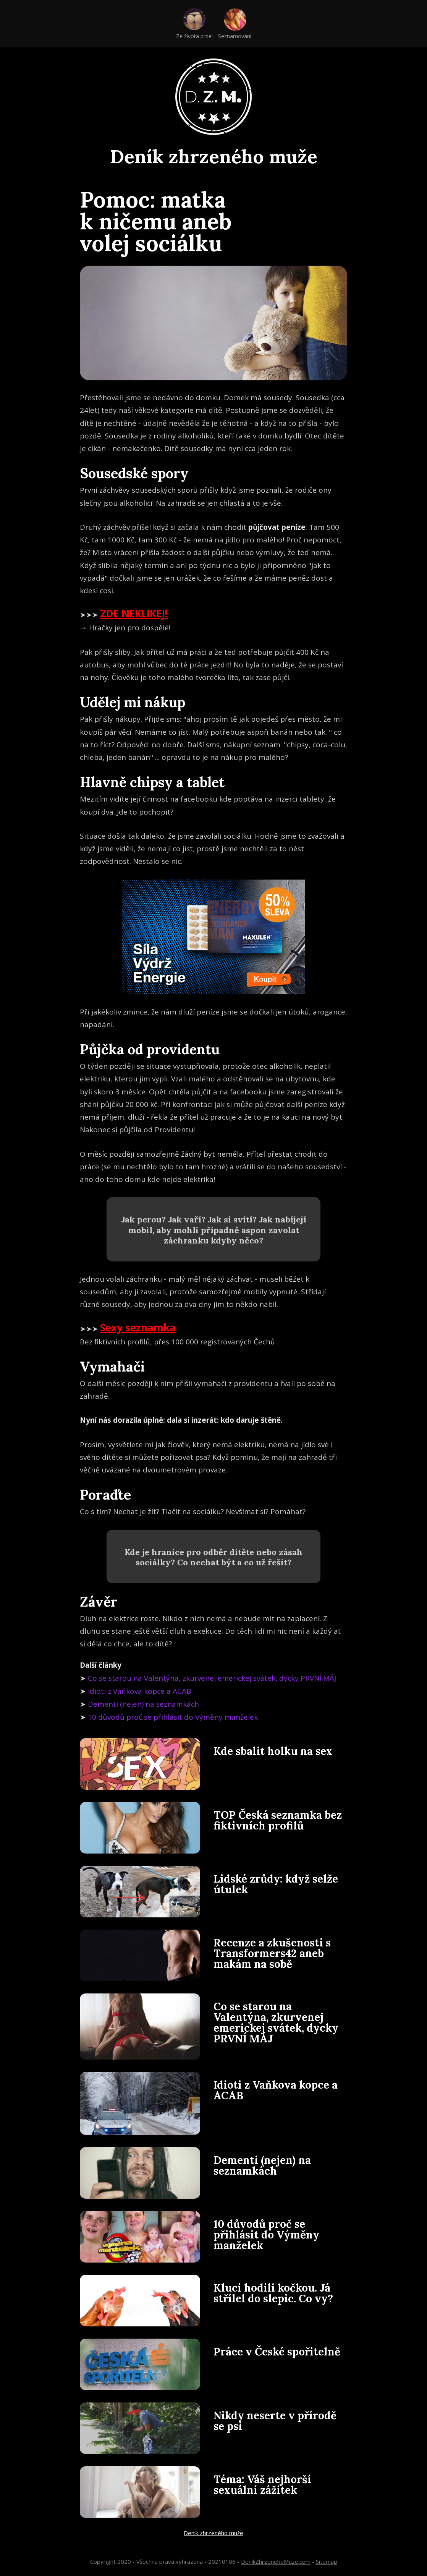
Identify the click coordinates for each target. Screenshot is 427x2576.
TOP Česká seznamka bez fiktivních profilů (278, 1820)
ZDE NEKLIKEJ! (134, 613)
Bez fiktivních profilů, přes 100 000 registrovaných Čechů (177, 1342)
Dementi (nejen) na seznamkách (143, 1704)
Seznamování (234, 36)
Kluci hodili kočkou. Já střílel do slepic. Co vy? (273, 2293)
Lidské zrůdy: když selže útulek (276, 1884)
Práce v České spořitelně (277, 2351)
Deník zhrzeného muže (213, 156)
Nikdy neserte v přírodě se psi (275, 2421)
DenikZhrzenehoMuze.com (276, 2561)
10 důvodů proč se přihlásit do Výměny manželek (173, 1717)
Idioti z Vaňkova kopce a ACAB (139, 1691)
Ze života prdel (194, 36)
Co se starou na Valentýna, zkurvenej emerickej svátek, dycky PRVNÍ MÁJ (212, 1678)
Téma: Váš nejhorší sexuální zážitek (262, 2484)
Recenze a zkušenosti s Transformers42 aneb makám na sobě (272, 1953)
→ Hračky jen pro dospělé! (125, 628)
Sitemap (326, 2561)
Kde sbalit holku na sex (273, 1751)
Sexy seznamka (138, 1327)
